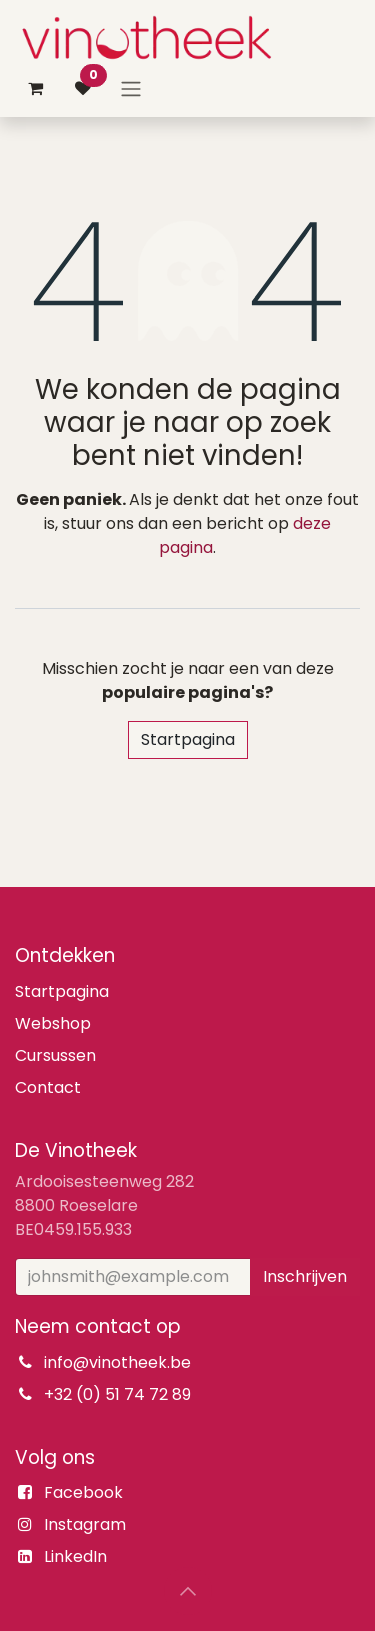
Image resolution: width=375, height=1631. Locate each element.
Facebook (83, 1492)
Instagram (85, 1524)
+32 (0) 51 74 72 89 (117, 1394)
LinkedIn (75, 1556)
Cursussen (55, 1055)
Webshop (53, 1023)
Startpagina (188, 739)
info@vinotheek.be (117, 1362)
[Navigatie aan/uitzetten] (131, 88)
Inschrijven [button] (305, 1276)
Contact (48, 1087)
